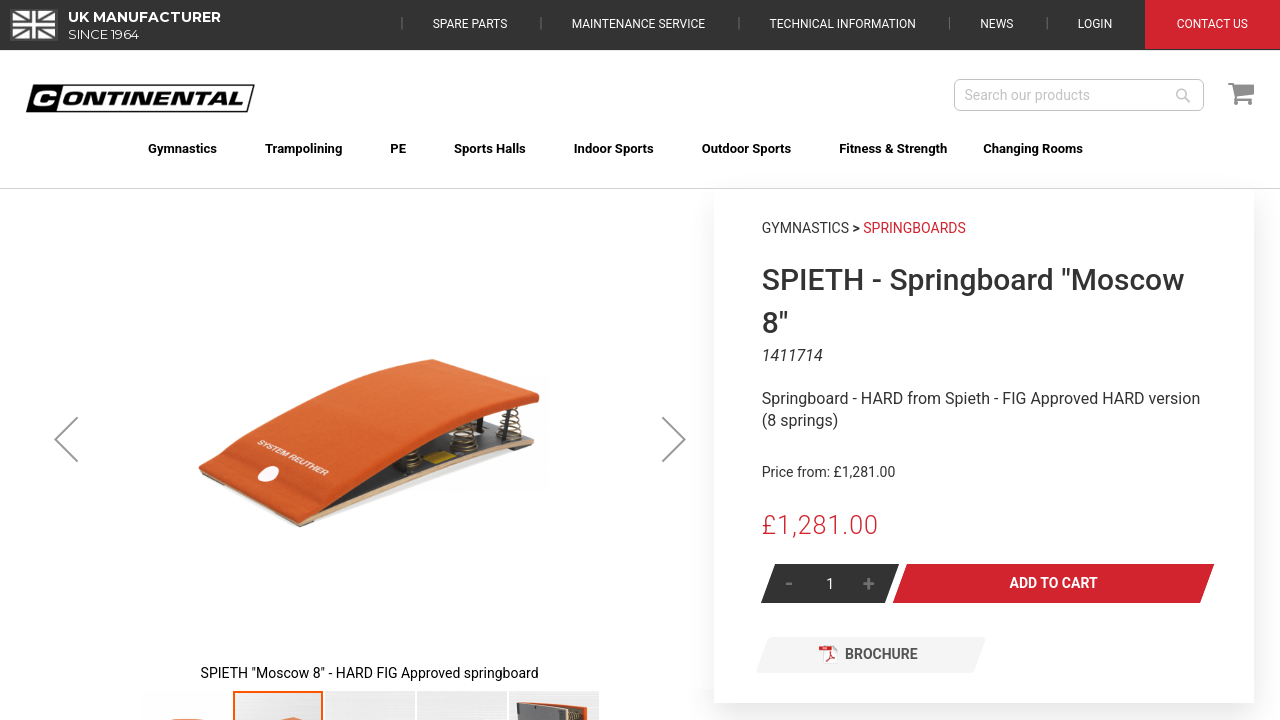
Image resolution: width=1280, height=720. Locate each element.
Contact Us (1212, 24)
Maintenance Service (638, 24)
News (996, 24)
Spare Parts (470, 24)
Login (1095, 24)
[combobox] (1079, 95)
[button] (66, 439)
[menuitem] (159, 148)
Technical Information (843, 24)
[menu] (640, 136)
